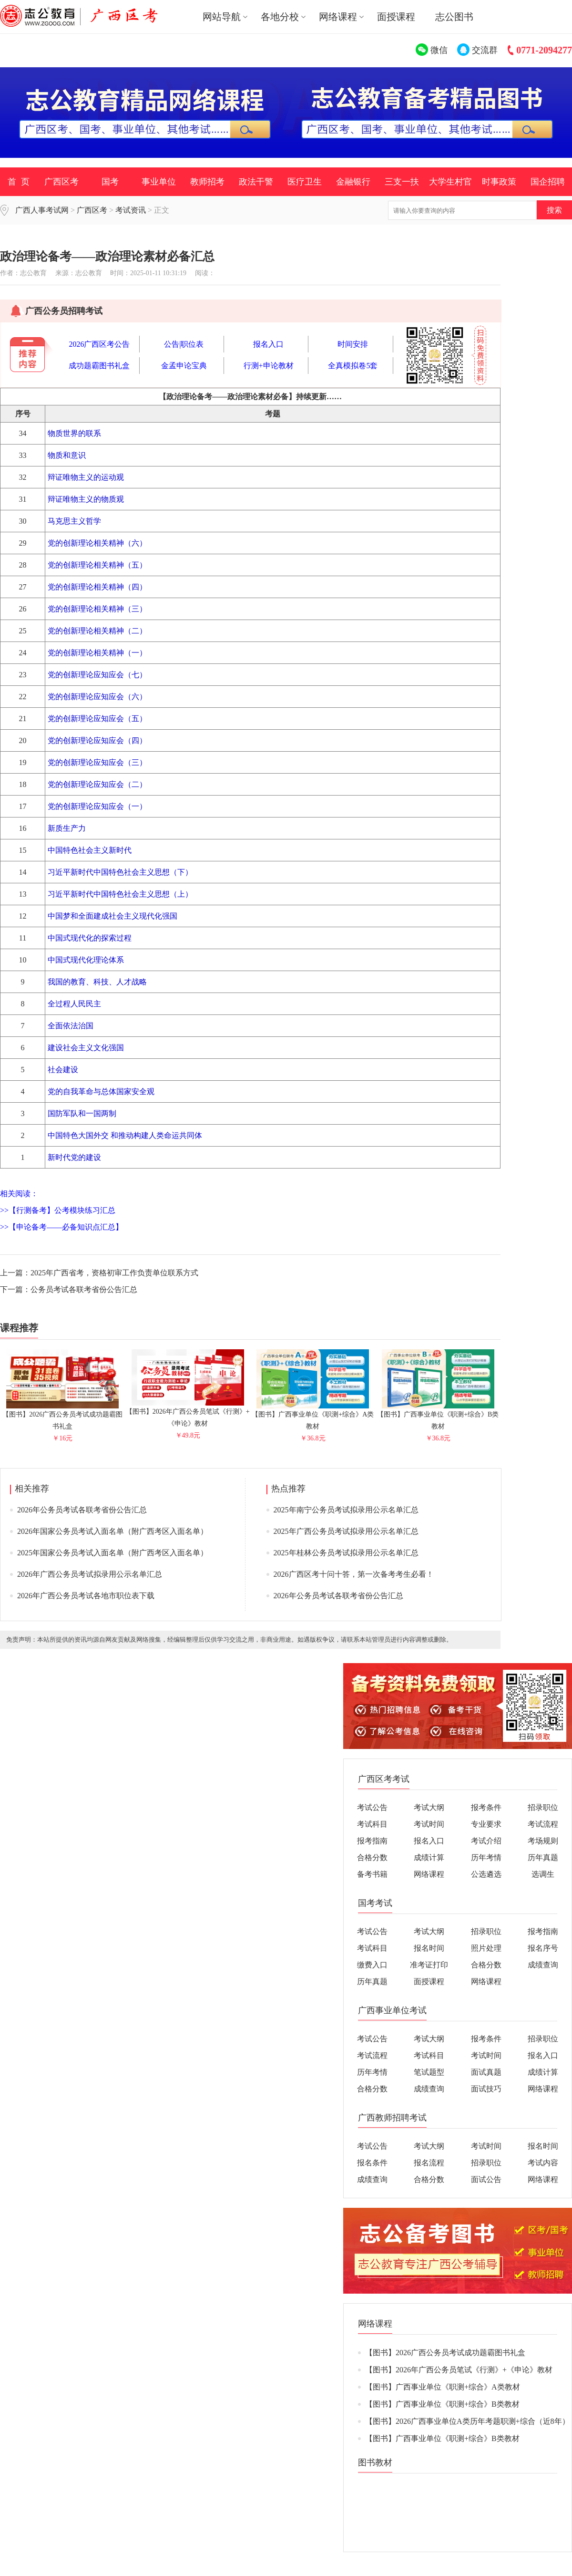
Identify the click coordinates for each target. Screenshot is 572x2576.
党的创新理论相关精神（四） (97, 587)
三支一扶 (402, 181)
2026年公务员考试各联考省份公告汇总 (82, 1510)
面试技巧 (486, 2089)
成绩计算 (429, 1857)
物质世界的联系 (74, 433)
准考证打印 (429, 1965)
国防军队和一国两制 (82, 1113)
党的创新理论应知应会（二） (97, 784)
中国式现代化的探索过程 (90, 938)
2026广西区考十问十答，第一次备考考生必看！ (354, 1574)
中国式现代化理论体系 (86, 960)
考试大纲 (429, 1807)
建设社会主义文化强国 (86, 1048)
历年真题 (543, 1857)
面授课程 (396, 16)
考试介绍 (486, 1841)
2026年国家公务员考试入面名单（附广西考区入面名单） (112, 1531)
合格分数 (372, 1857)
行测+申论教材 (269, 366)
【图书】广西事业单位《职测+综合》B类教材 (438, 1416)
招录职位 (543, 1807)
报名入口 (268, 344)
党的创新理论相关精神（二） (97, 631)
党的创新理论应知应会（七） (97, 675)
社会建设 (63, 1070)
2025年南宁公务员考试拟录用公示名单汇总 (346, 1510)
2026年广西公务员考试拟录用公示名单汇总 (89, 1574)
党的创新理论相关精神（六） (97, 543)
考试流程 (543, 1824)
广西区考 (61, 181)
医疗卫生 (304, 181)
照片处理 (486, 1948)
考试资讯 (130, 210)
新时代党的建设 (74, 1157)
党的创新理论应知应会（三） (97, 762)
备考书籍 (372, 1874)
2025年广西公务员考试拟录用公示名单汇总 (346, 1531)
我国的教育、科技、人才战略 (97, 982)
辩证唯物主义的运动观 (86, 477)
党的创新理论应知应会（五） (97, 718)
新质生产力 (67, 828)
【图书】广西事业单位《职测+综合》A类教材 (313, 1416)
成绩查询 (543, 1965)
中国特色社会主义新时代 (90, 850)
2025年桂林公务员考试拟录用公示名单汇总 (346, 1553)
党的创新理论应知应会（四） (97, 740)
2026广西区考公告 (99, 344)
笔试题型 (429, 2072)
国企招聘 (548, 181)
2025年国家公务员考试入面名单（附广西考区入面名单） (112, 1553)
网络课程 (429, 1874)
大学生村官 (450, 181)
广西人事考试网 (42, 210)
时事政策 (499, 181)
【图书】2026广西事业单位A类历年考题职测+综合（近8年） (467, 2421)
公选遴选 (486, 1874)
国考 (110, 181)
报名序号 (543, 1948)
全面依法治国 (70, 1026)
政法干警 (256, 181)
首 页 (19, 181)
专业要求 (486, 1824)
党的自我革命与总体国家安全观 (101, 1091)
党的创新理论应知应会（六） (97, 697)
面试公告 (486, 2179)
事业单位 (159, 181)
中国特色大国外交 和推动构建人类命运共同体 (125, 1135)
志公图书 (454, 16)
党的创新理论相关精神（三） (97, 609)
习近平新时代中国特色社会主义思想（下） (120, 872)
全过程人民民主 (74, 1004)
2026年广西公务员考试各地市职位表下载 (85, 1596)
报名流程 (429, 2163)
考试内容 (543, 2163)
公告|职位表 (184, 344)
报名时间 (429, 1948)
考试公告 (372, 1807)
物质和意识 (67, 455)
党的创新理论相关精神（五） (97, 565)
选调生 (542, 1874)
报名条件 (372, 2163)
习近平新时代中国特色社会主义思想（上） (120, 894)
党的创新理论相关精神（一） (97, 653)
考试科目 (372, 1824)
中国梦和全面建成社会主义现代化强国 (112, 916)
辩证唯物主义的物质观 (86, 499)
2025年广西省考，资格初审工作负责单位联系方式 (114, 1273)
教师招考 (207, 181)
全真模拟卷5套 (353, 366)
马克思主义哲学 (74, 521)
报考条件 (486, 1807)
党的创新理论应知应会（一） (97, 806)
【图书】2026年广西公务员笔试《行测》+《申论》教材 (188, 1413)
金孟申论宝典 (184, 366)
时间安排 (352, 344)
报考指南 (372, 1841)
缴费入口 (372, 1965)
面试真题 (486, 2072)
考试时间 (429, 1824)
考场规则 (543, 1841)
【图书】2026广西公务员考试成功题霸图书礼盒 (62, 1416)
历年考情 (486, 1857)
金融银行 (353, 181)
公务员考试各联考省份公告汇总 (84, 1289)
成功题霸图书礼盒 (99, 366)
